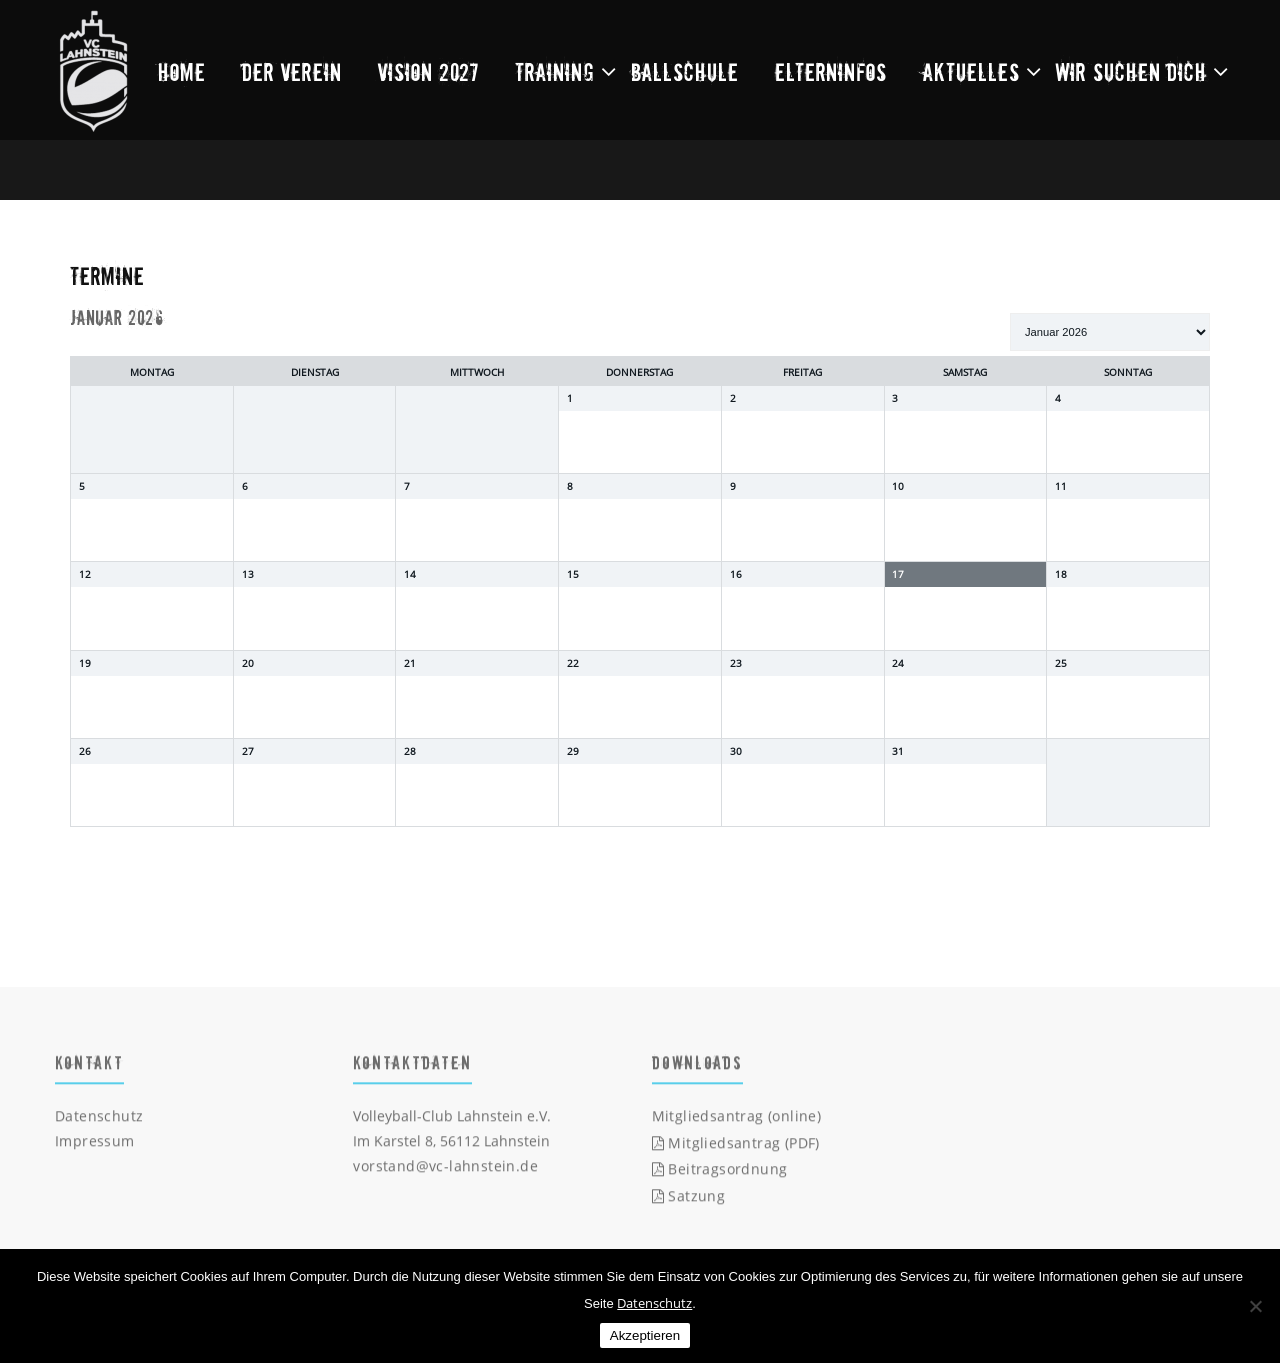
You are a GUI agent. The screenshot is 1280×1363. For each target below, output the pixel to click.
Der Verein (292, 71)
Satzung (689, 1200)
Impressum (95, 1145)
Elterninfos (831, 71)
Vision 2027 (428, 71)
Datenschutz (99, 1120)
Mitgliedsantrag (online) (737, 1120)
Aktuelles (971, 71)
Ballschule (685, 71)
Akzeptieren (645, 1335)
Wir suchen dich (1131, 71)
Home (182, 71)
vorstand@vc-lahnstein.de (445, 1170)
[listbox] (1110, 332)
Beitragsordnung (720, 1173)
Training (555, 71)
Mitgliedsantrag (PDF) (736, 1147)
